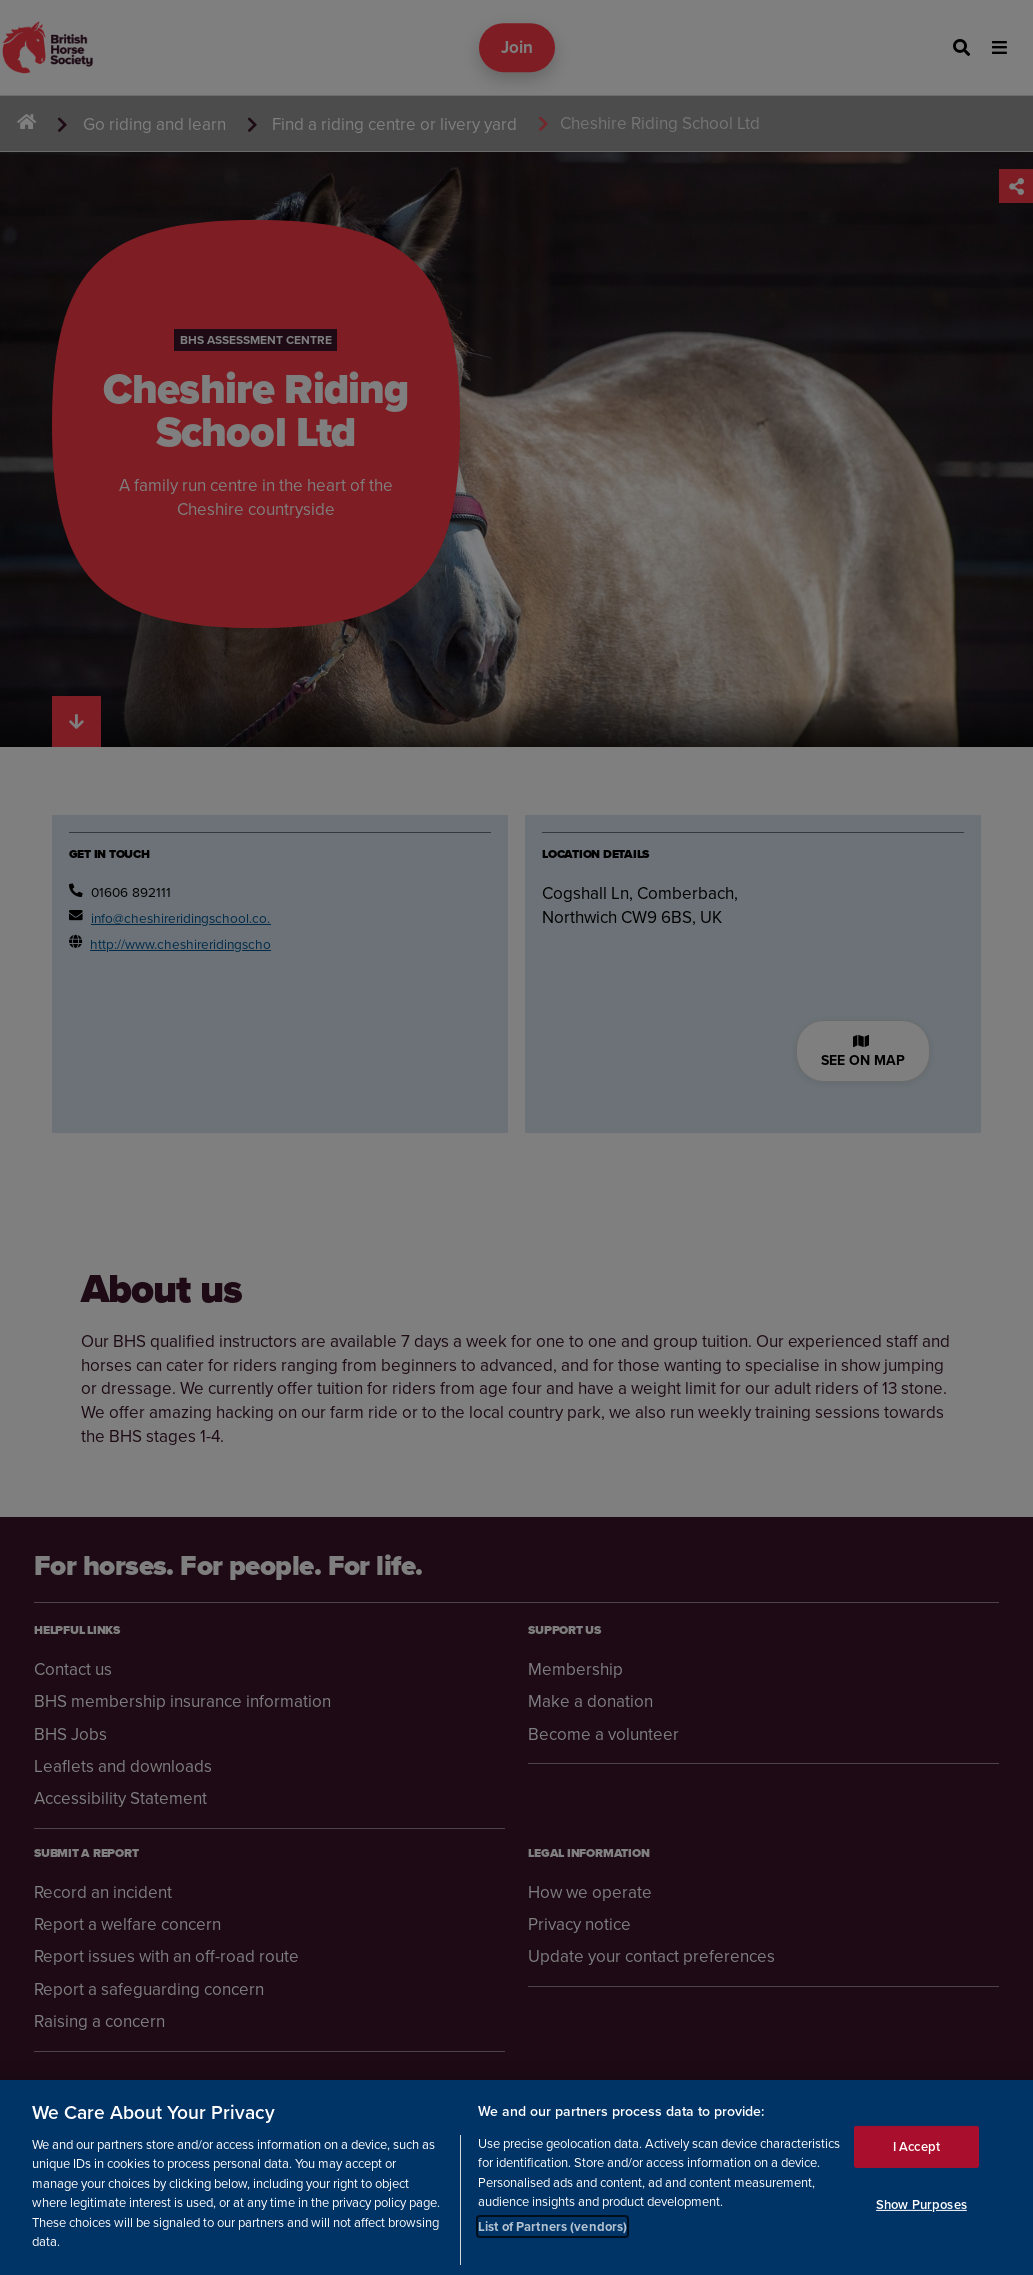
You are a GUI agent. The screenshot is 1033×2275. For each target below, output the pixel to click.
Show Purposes (921, 2204)
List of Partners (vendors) (552, 2226)
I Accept (916, 2146)
